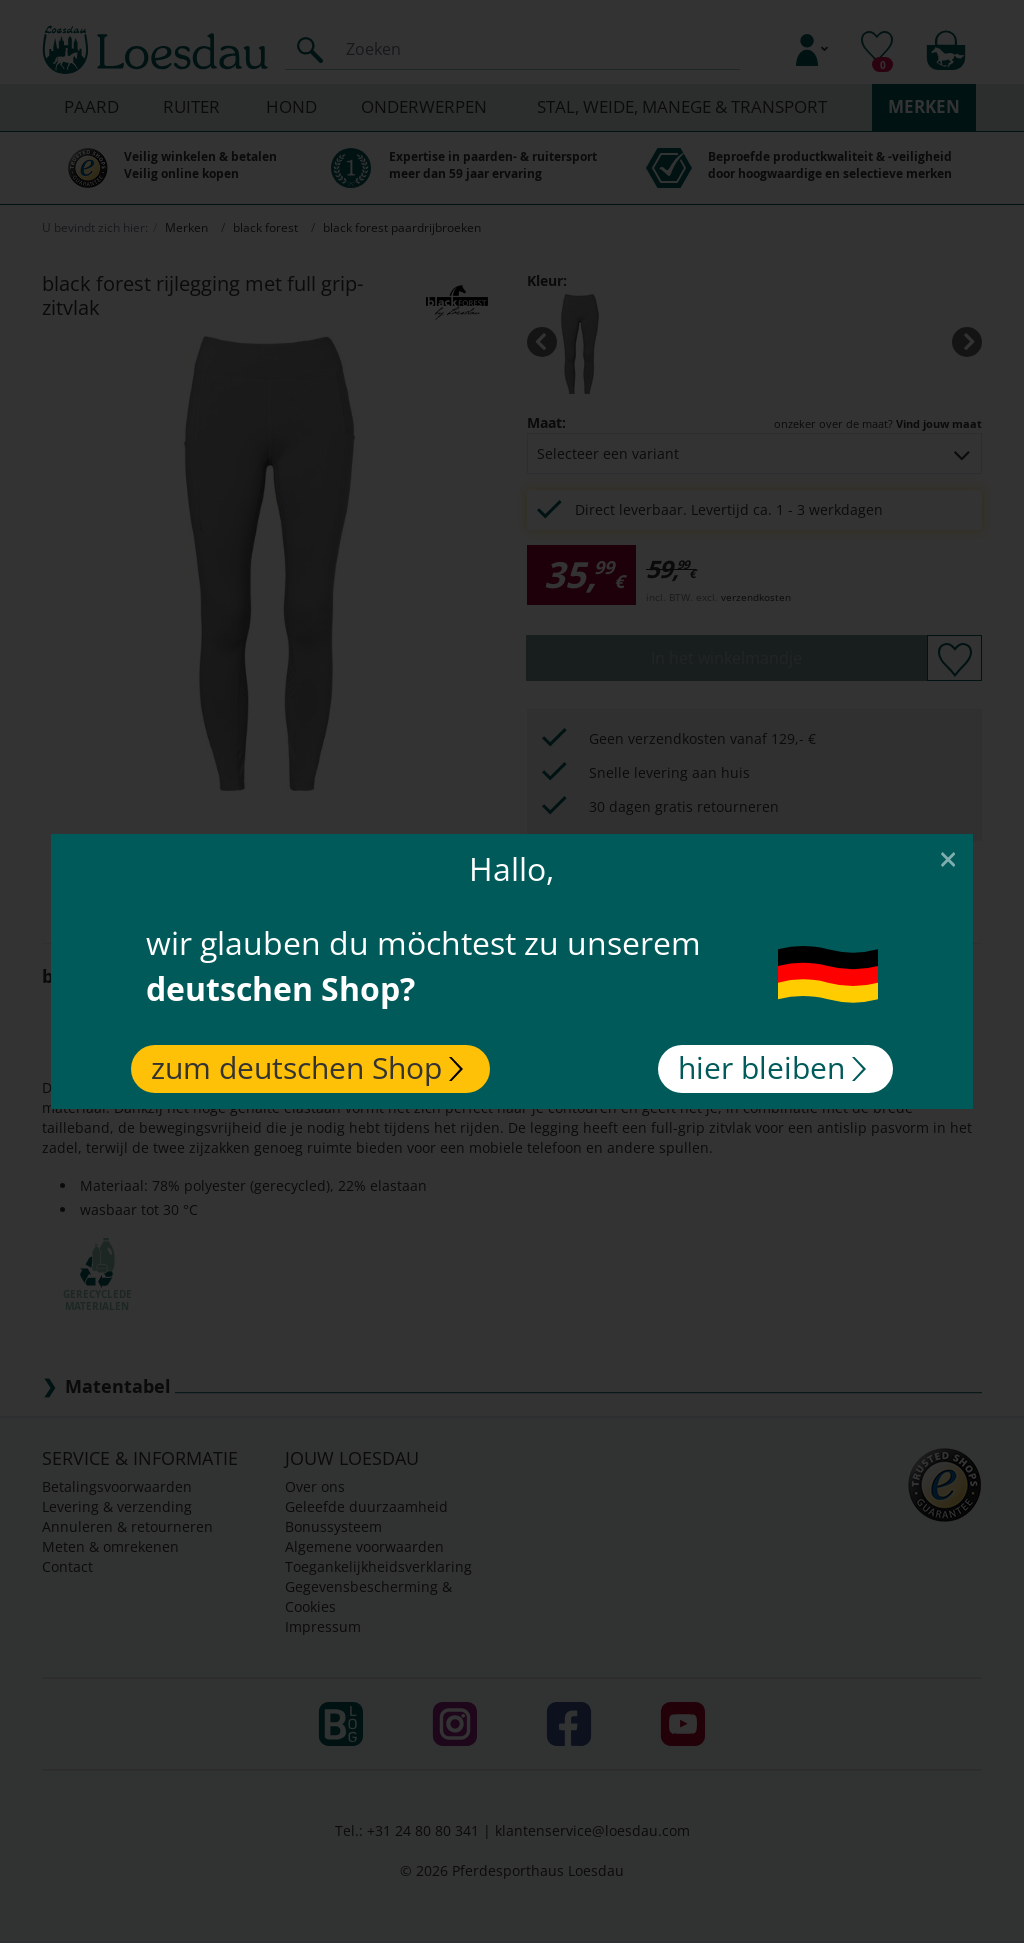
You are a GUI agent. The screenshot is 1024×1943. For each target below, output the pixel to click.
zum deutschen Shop (307, 1067)
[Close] (948, 858)
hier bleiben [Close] (772, 1067)
